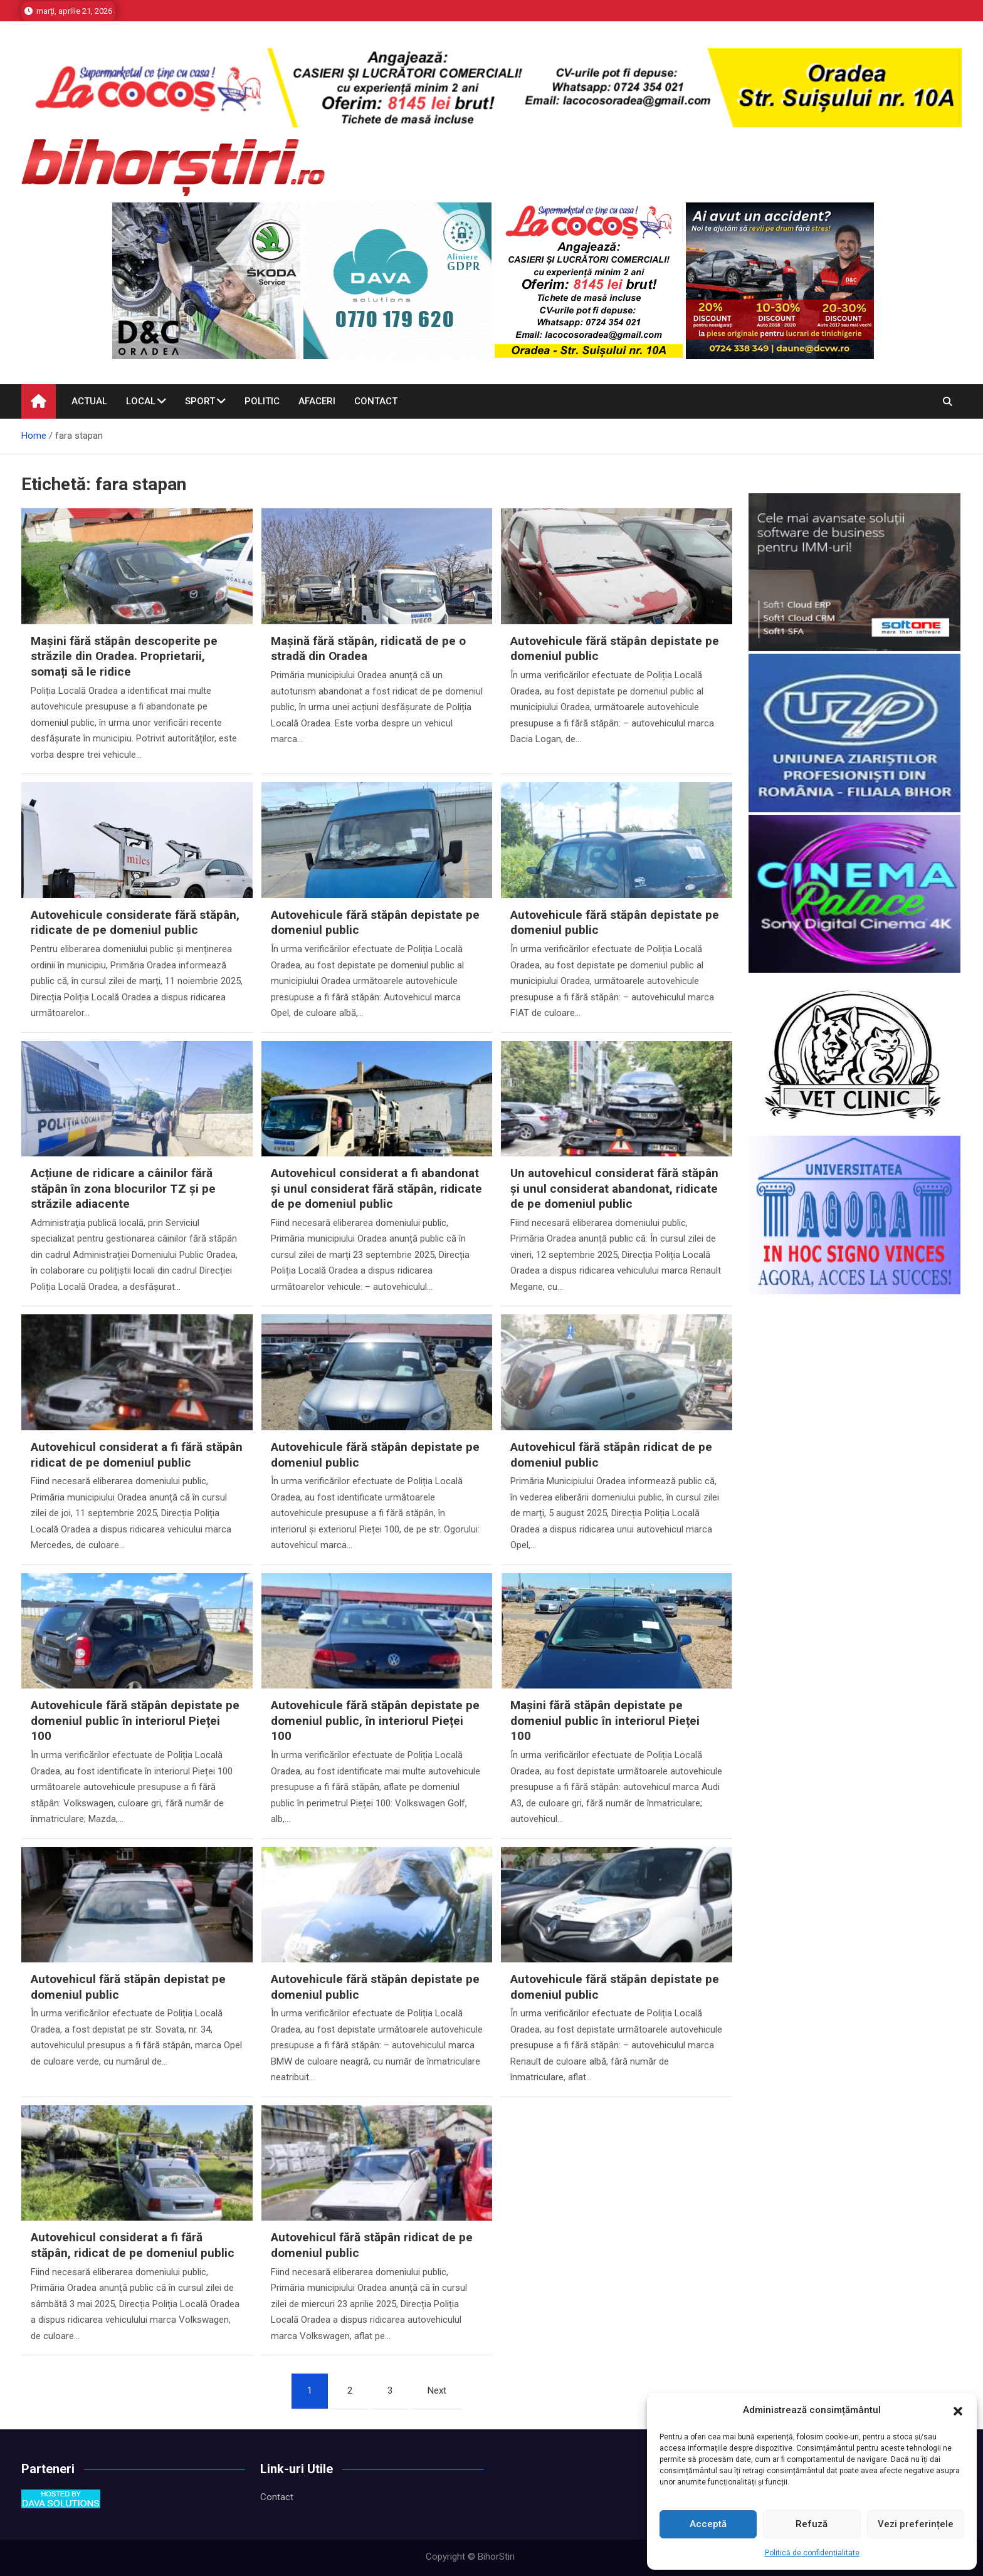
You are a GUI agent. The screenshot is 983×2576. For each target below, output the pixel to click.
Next (437, 2390)
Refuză (812, 2524)
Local (140, 401)
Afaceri (316, 401)
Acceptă (708, 2524)
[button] (958, 2410)
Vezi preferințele (916, 2524)
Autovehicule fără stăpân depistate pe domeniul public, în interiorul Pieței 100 (375, 1720)
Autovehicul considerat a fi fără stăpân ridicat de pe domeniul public (137, 1455)
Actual (89, 401)
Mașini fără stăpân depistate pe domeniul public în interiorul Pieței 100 (605, 1720)
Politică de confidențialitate (812, 2552)
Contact (375, 401)
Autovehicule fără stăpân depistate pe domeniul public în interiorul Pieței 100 (135, 1720)
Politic (262, 401)
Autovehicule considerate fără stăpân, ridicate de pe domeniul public (135, 923)
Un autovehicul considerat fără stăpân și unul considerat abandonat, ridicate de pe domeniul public (614, 1188)
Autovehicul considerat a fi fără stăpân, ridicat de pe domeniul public (132, 2245)
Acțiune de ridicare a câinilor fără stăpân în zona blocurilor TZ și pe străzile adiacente (123, 1188)
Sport (200, 401)
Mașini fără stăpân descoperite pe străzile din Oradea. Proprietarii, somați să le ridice (124, 656)
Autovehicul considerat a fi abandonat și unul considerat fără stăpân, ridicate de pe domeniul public (376, 1188)
